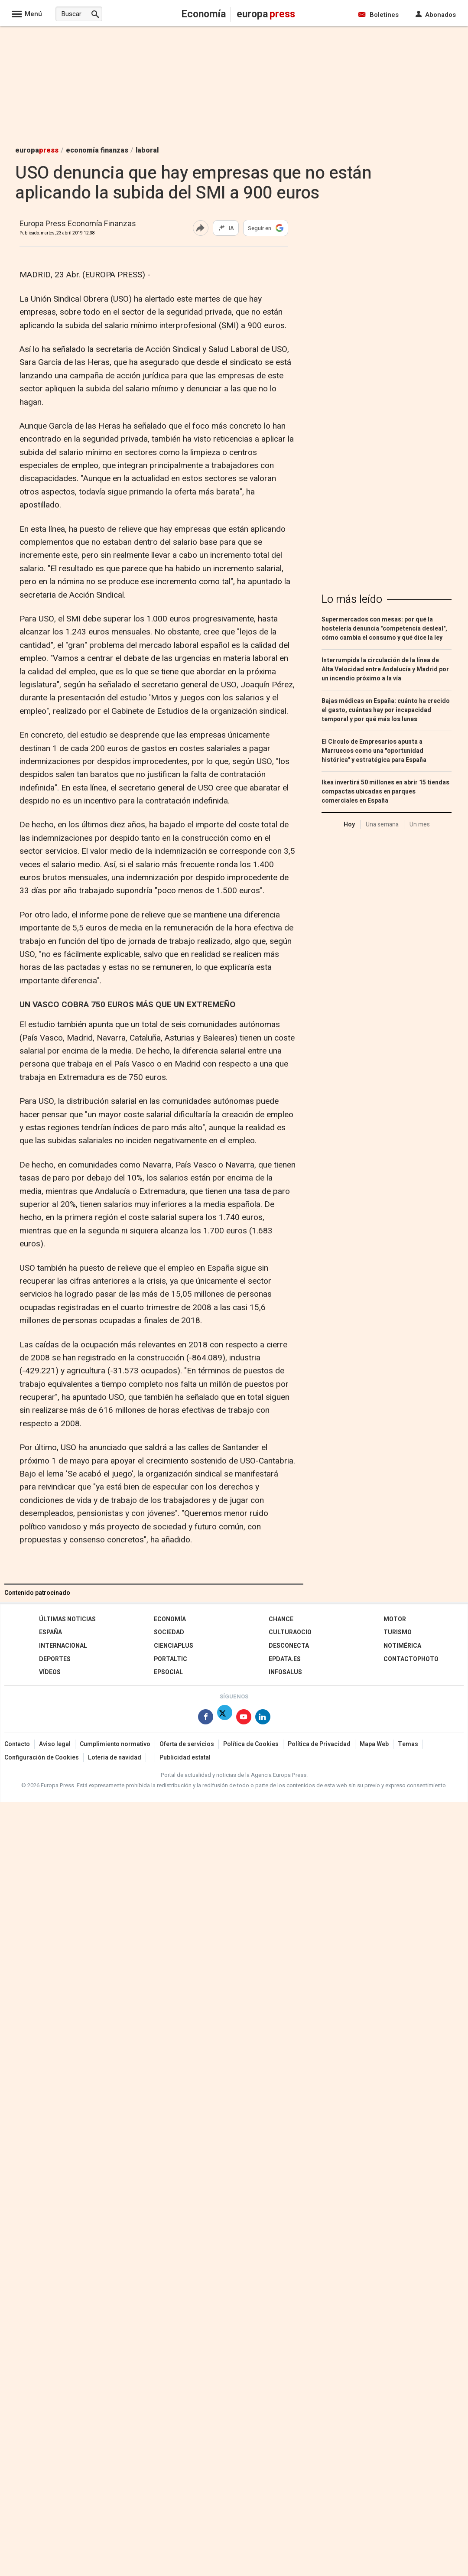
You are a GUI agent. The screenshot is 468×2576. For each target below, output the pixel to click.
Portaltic (170, 1659)
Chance (281, 1619)
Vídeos (50, 1672)
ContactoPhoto (411, 1659)
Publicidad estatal (185, 1757)
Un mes (420, 824)
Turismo (398, 1632)
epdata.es (285, 1659)
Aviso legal (55, 1744)
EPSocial (168, 1672)
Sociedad (169, 1632)
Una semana (382, 824)
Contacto (17, 1744)
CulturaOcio (290, 1632)
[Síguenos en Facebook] (205, 1718)
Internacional (63, 1645)
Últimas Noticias (67, 1619)
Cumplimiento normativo (115, 1744)
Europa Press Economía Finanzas (78, 224)
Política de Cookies (251, 1744)
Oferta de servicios (186, 1744)
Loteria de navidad (114, 1757)
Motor (395, 1619)
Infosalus (285, 1672)
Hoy (349, 824)
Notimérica (402, 1645)
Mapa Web (374, 1744)
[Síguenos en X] (225, 1718)
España (50, 1632)
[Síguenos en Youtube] (244, 1718)
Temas (408, 1744)
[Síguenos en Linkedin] (263, 1718)
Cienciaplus (173, 1645)
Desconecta (289, 1645)
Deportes (55, 1659)
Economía (170, 1619)
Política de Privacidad (319, 1744)
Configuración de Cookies (41, 1757)
